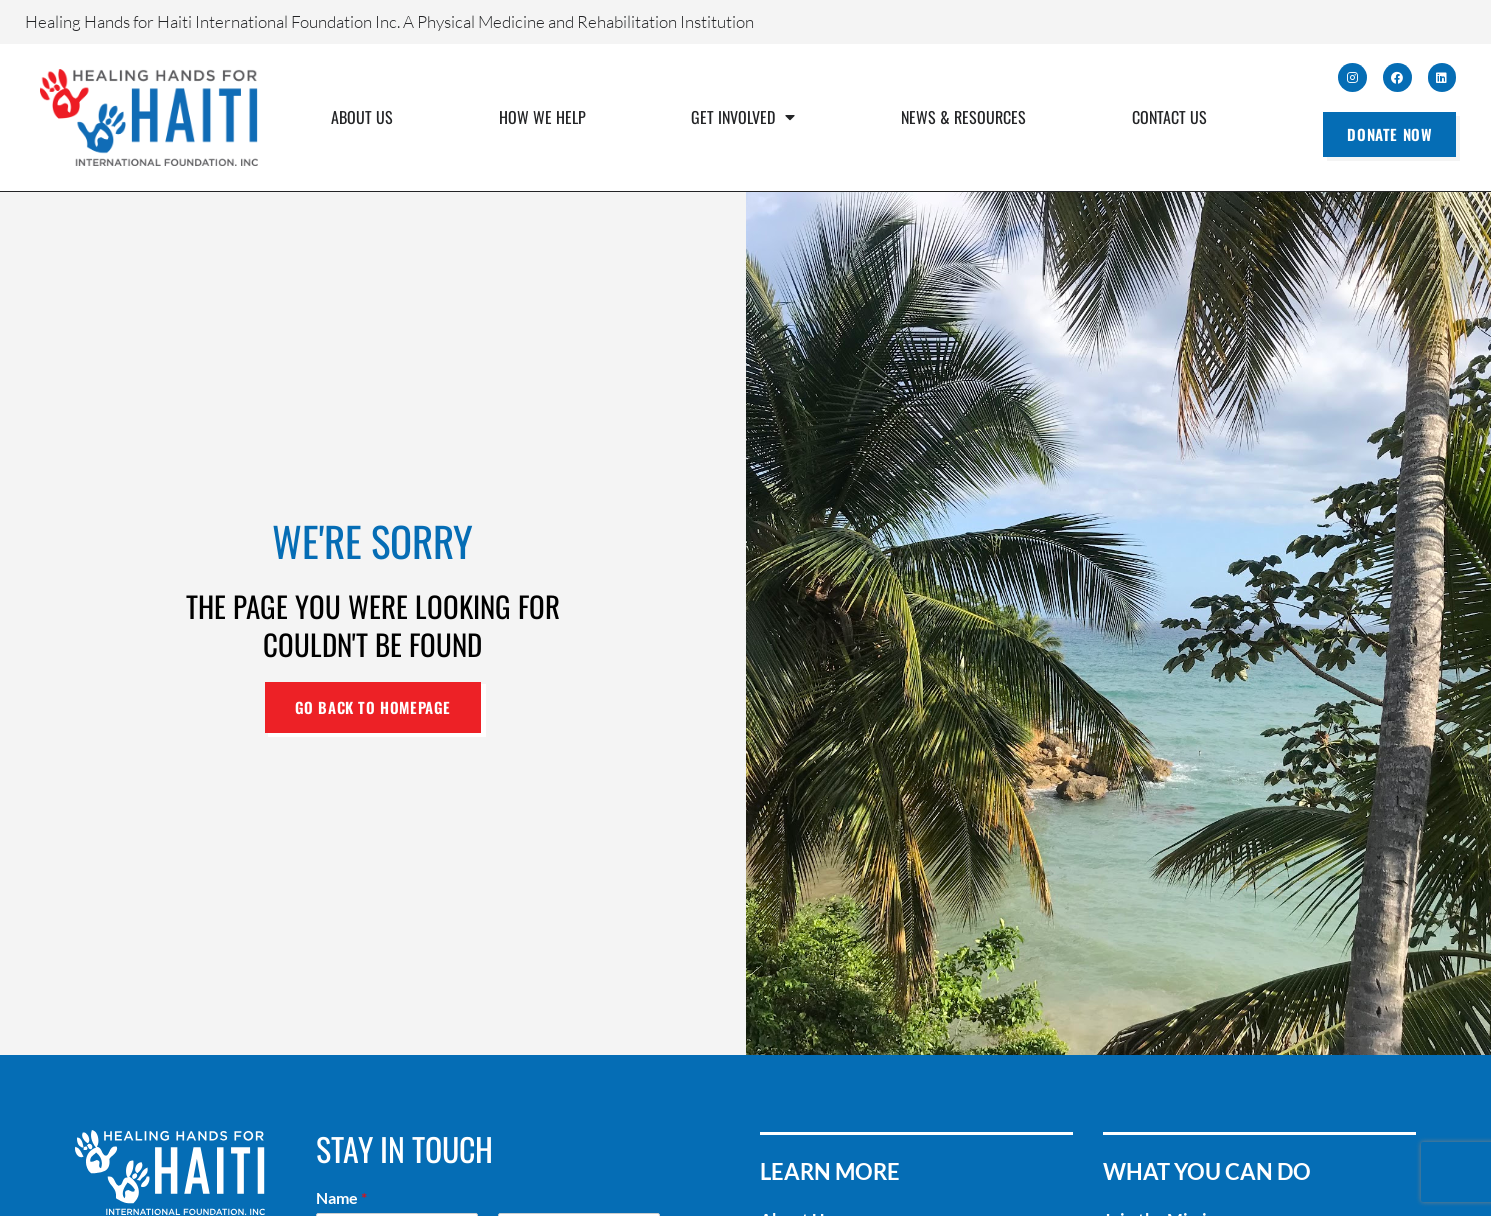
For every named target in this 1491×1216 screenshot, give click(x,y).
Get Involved (743, 117)
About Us (362, 117)
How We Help (542, 117)
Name (341, 1197)
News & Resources (963, 117)
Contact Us (1169, 117)
